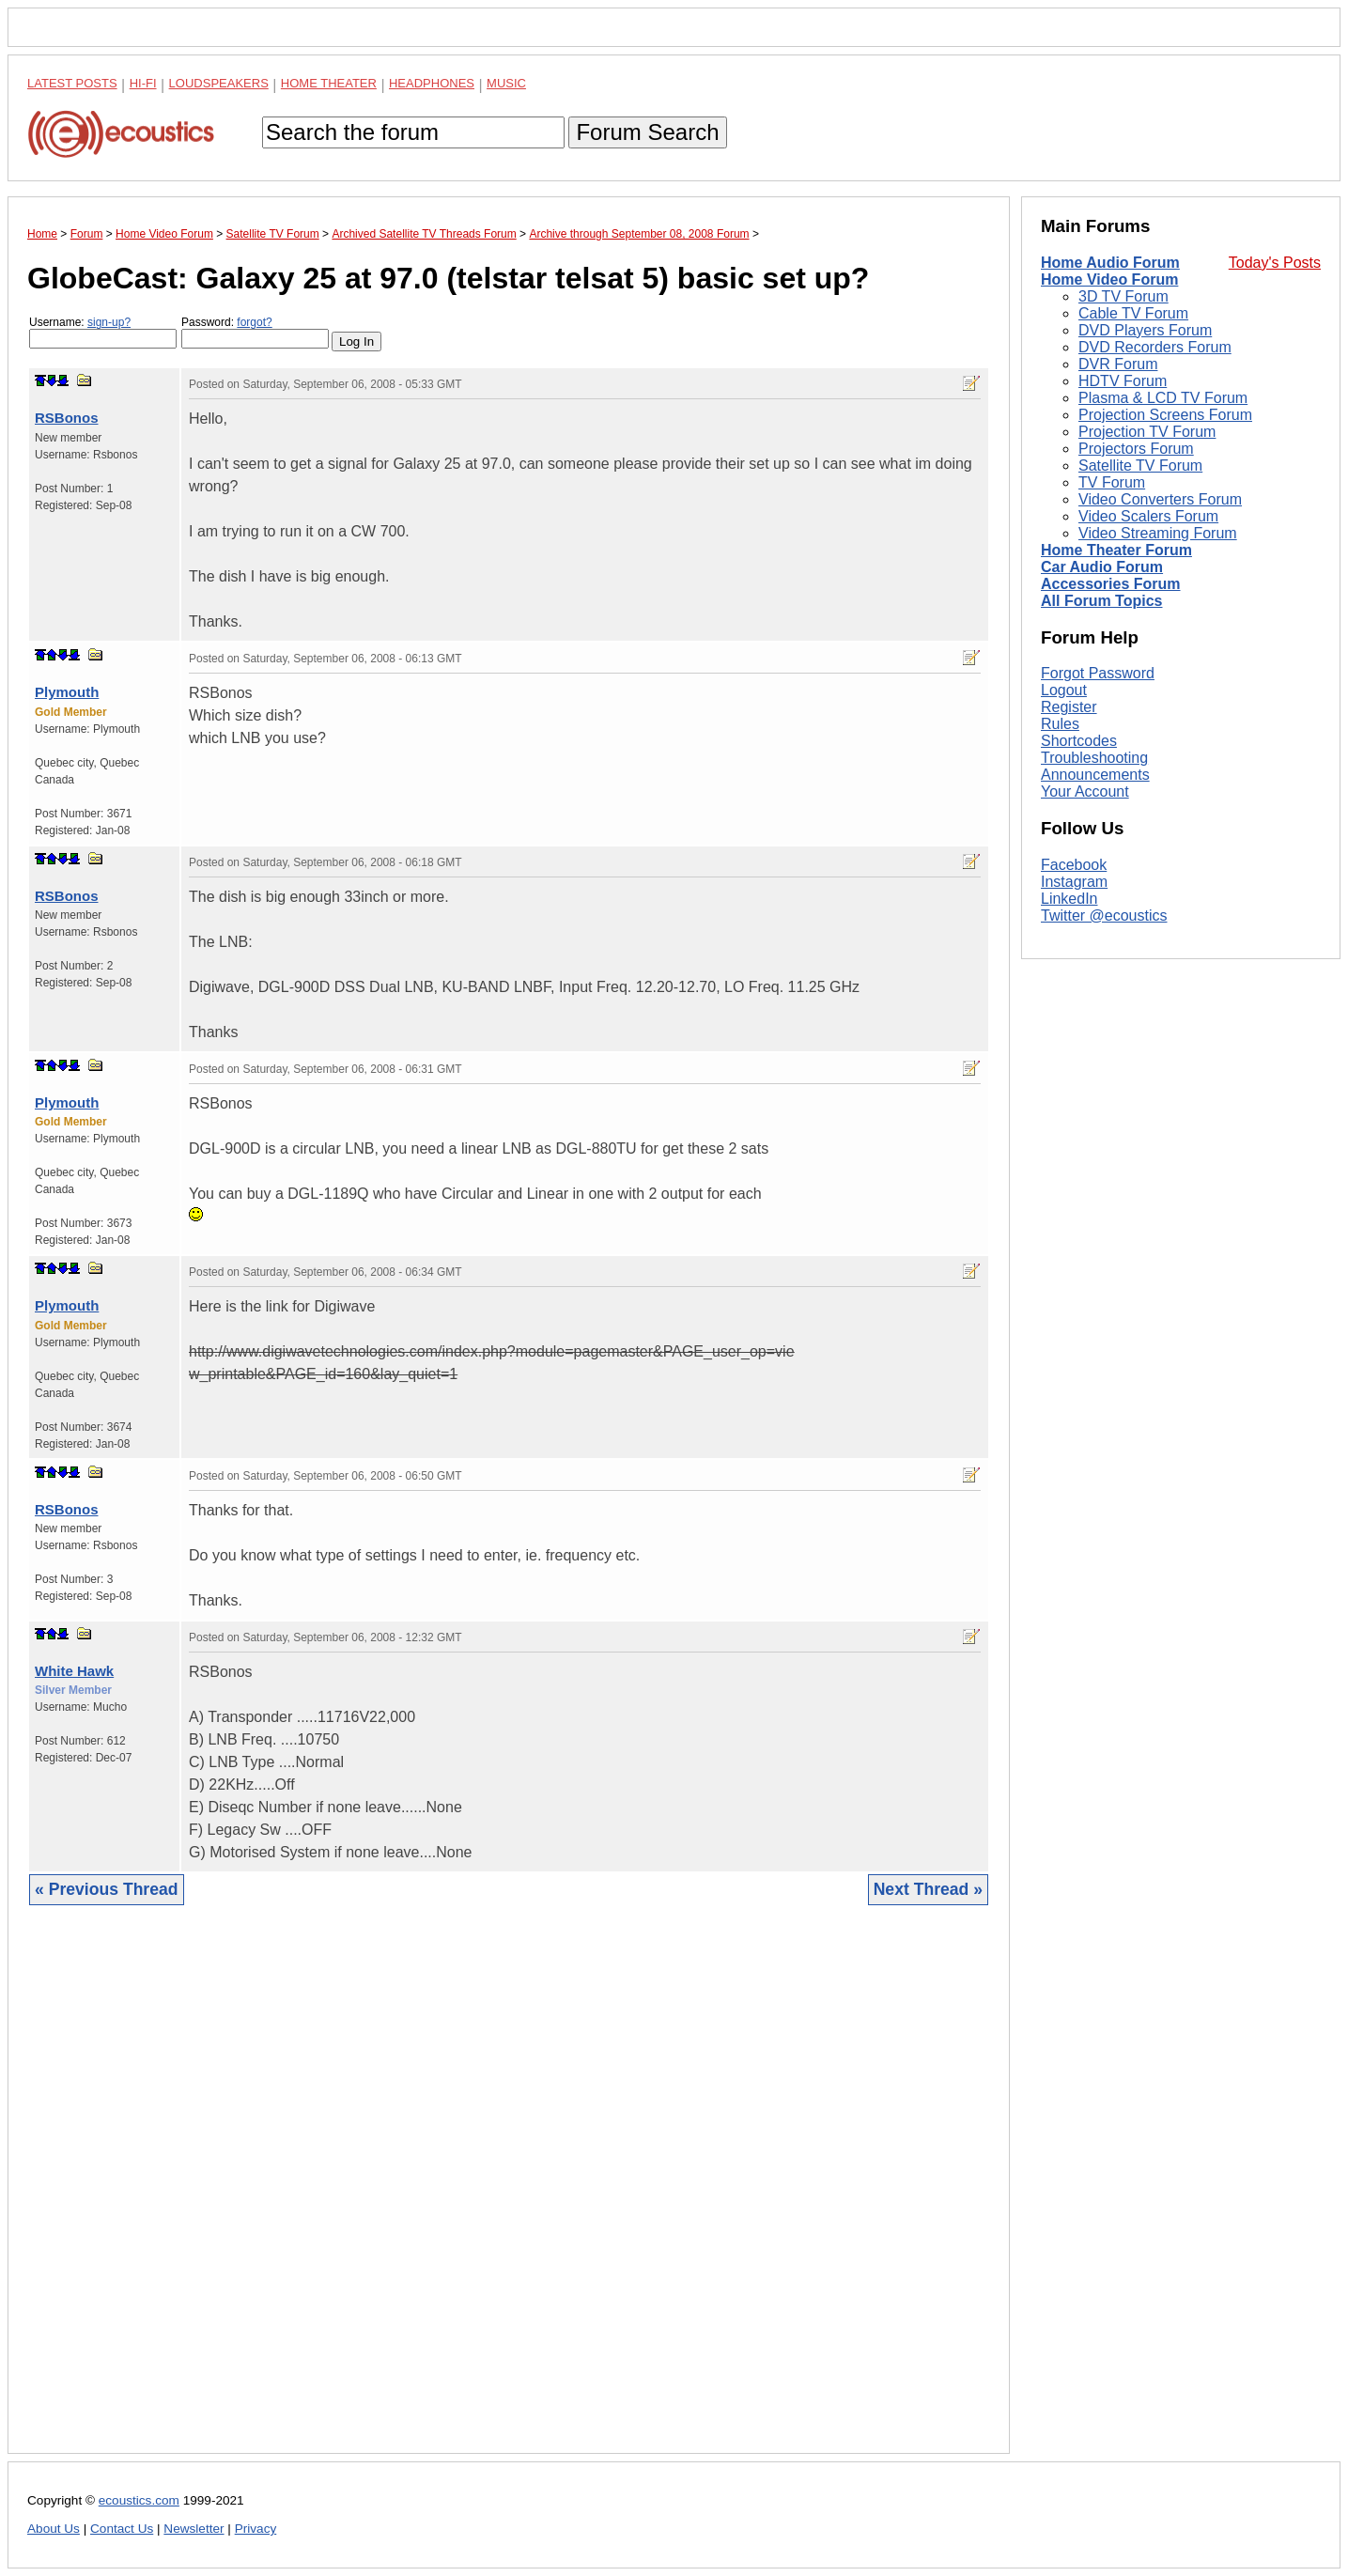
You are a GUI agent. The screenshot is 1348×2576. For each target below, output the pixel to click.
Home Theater (329, 83)
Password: (255, 332)
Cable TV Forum (1133, 313)
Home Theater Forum (1116, 550)
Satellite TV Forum (1140, 465)
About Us (53, 2529)
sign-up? (109, 322)
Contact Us (121, 2529)
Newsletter (193, 2529)
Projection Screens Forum (1165, 415)
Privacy (256, 2529)
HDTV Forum (1122, 381)
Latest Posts (72, 83)
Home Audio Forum (1110, 263)
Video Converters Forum (1160, 499)
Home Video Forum (1109, 279)
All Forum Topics (1101, 601)
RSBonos (67, 418)
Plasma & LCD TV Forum (1162, 398)
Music (506, 83)
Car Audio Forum (1102, 567)
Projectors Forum (1136, 449)
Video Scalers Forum (1148, 516)
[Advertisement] (508, 2193)
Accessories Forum (1111, 584)
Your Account (1085, 791)
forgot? (254, 322)
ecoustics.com (139, 2500)
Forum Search (647, 132)
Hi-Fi (143, 83)
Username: (103, 332)
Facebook (1074, 865)
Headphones (431, 83)
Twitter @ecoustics (1104, 915)
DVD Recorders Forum (1155, 347)
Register (1069, 707)
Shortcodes (1079, 741)
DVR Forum (1117, 364)
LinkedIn (1069, 899)
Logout (1064, 690)
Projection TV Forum (1147, 432)
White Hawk (74, 1671)
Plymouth (67, 692)
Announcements (1095, 775)
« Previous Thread (106, 1889)
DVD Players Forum (1145, 330)
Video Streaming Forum (1157, 533)
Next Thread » (928, 1889)
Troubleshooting (1094, 758)
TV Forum (1111, 482)
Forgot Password (1097, 673)
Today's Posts (1275, 263)
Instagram (1074, 882)
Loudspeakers (219, 83)
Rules (1060, 724)
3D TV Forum (1123, 296)
